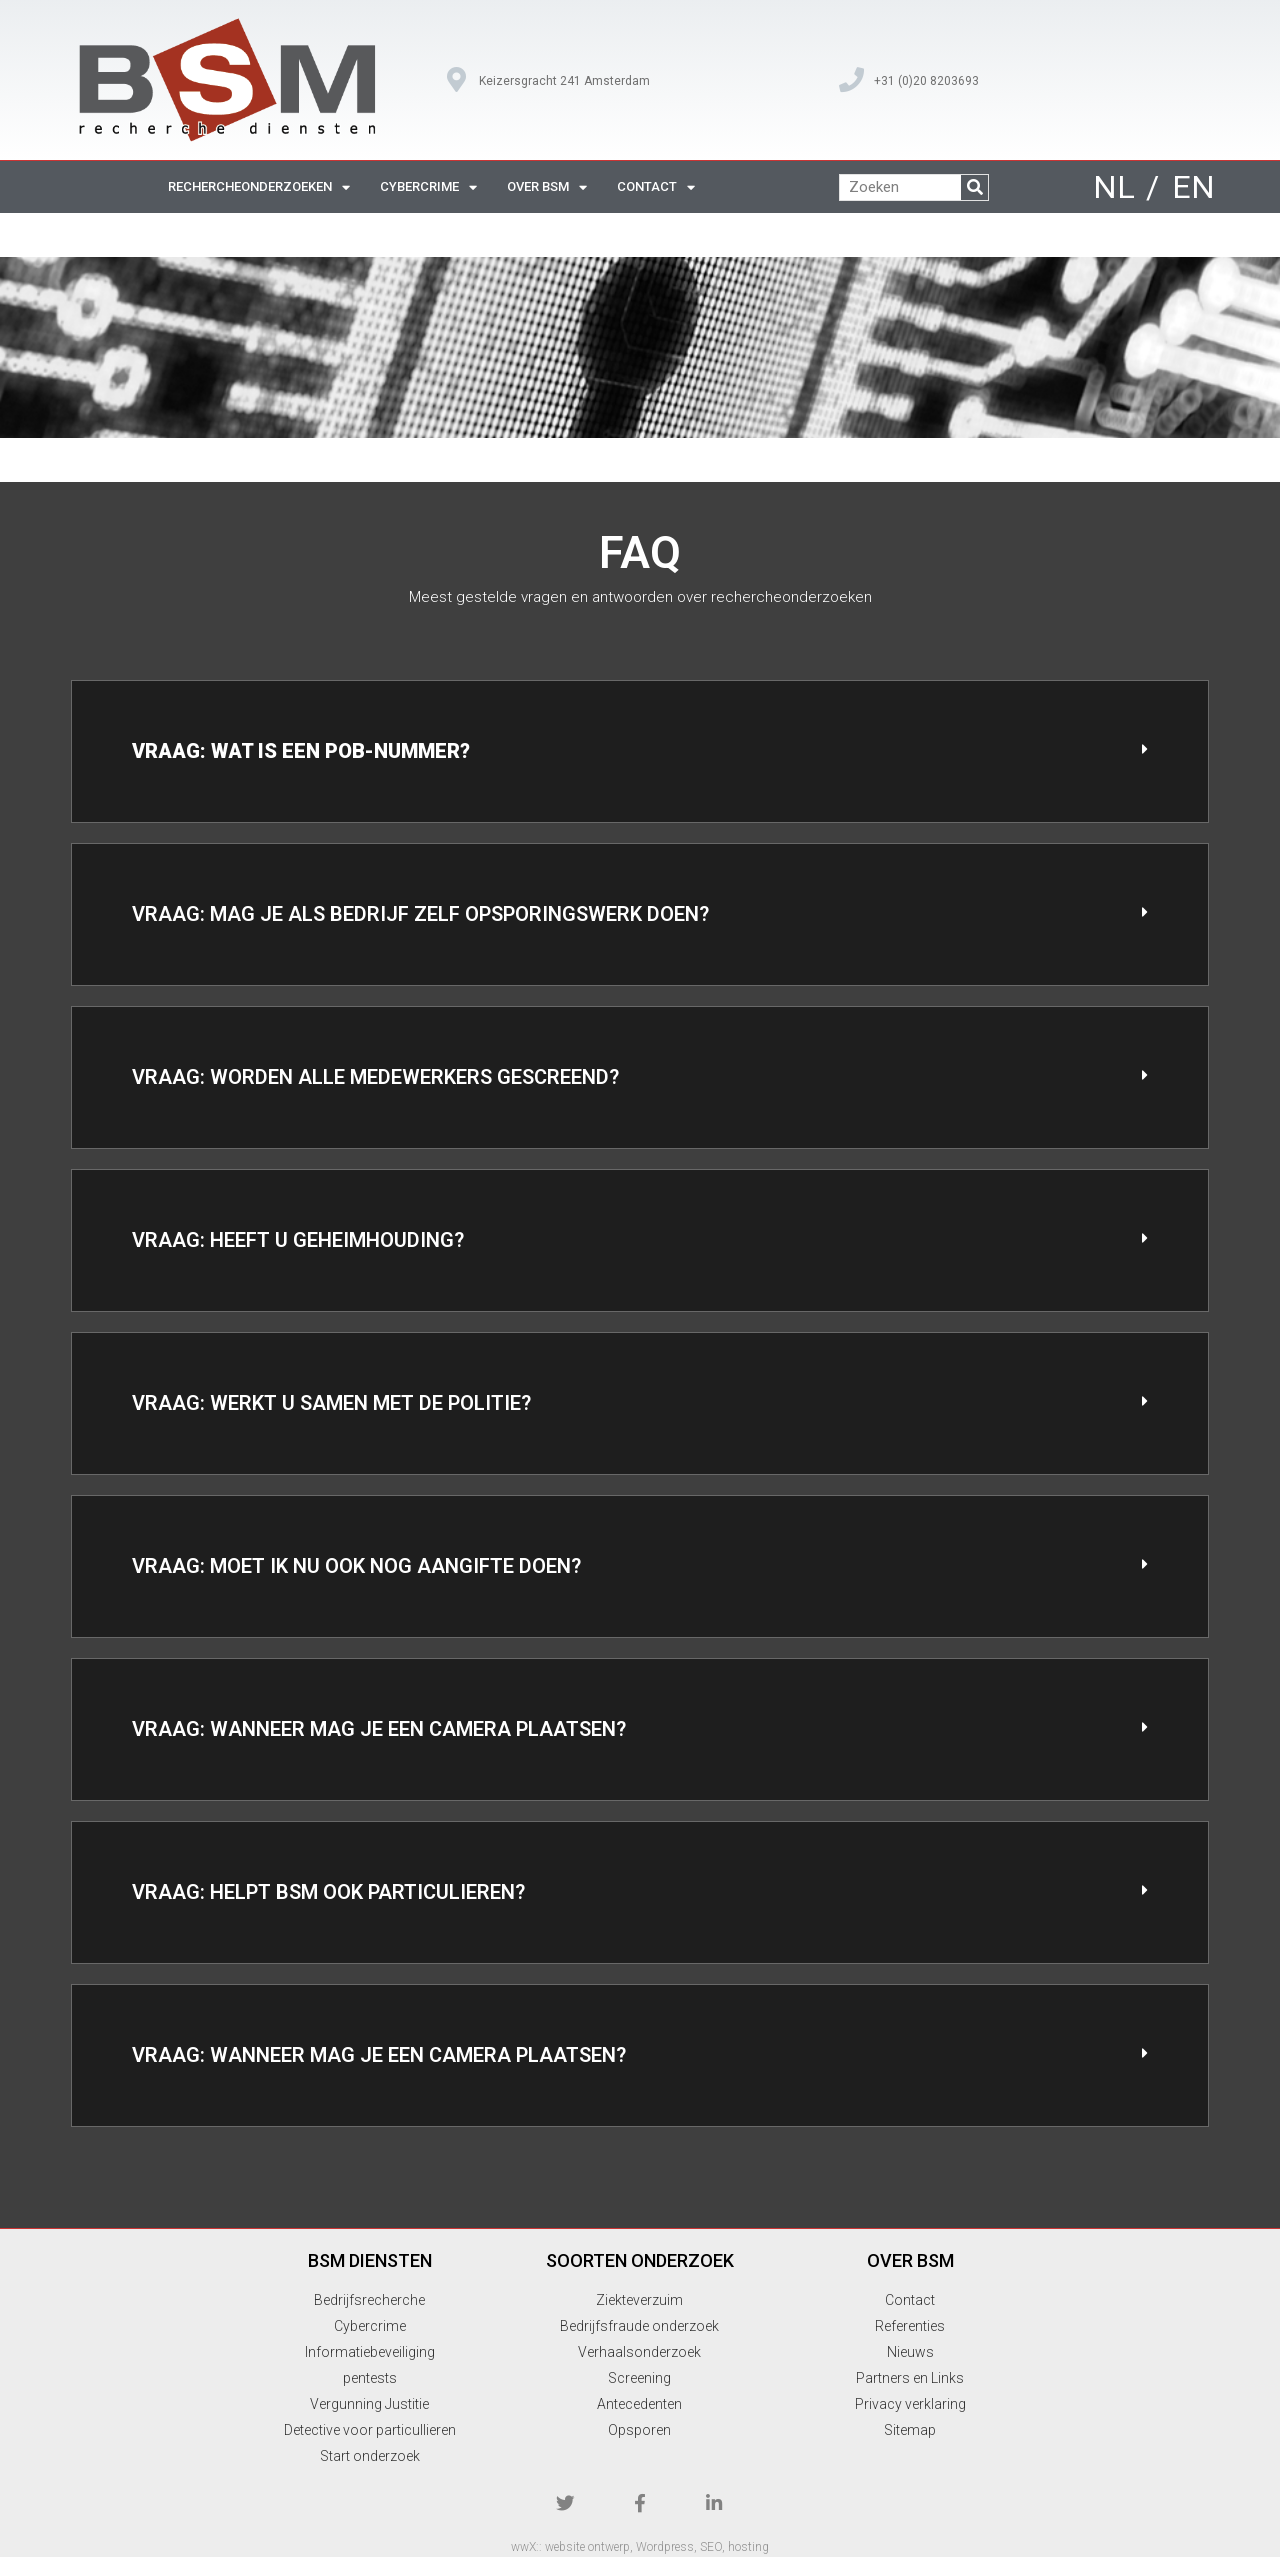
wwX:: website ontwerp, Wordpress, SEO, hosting (640, 2543)
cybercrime (428, 187)
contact (656, 187)
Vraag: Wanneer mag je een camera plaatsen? (379, 1729)
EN (1193, 187)
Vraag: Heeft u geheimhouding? (298, 1240)
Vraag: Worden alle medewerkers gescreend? (375, 1077)
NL (1114, 187)
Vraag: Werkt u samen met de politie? (331, 1403)
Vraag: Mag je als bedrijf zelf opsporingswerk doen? (420, 914)
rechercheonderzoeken (259, 187)
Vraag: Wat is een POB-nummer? (301, 751)
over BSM (547, 187)
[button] (640, 751)
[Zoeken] (974, 187)
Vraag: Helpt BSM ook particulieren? (328, 1892)
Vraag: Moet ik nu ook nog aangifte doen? (356, 1566)
